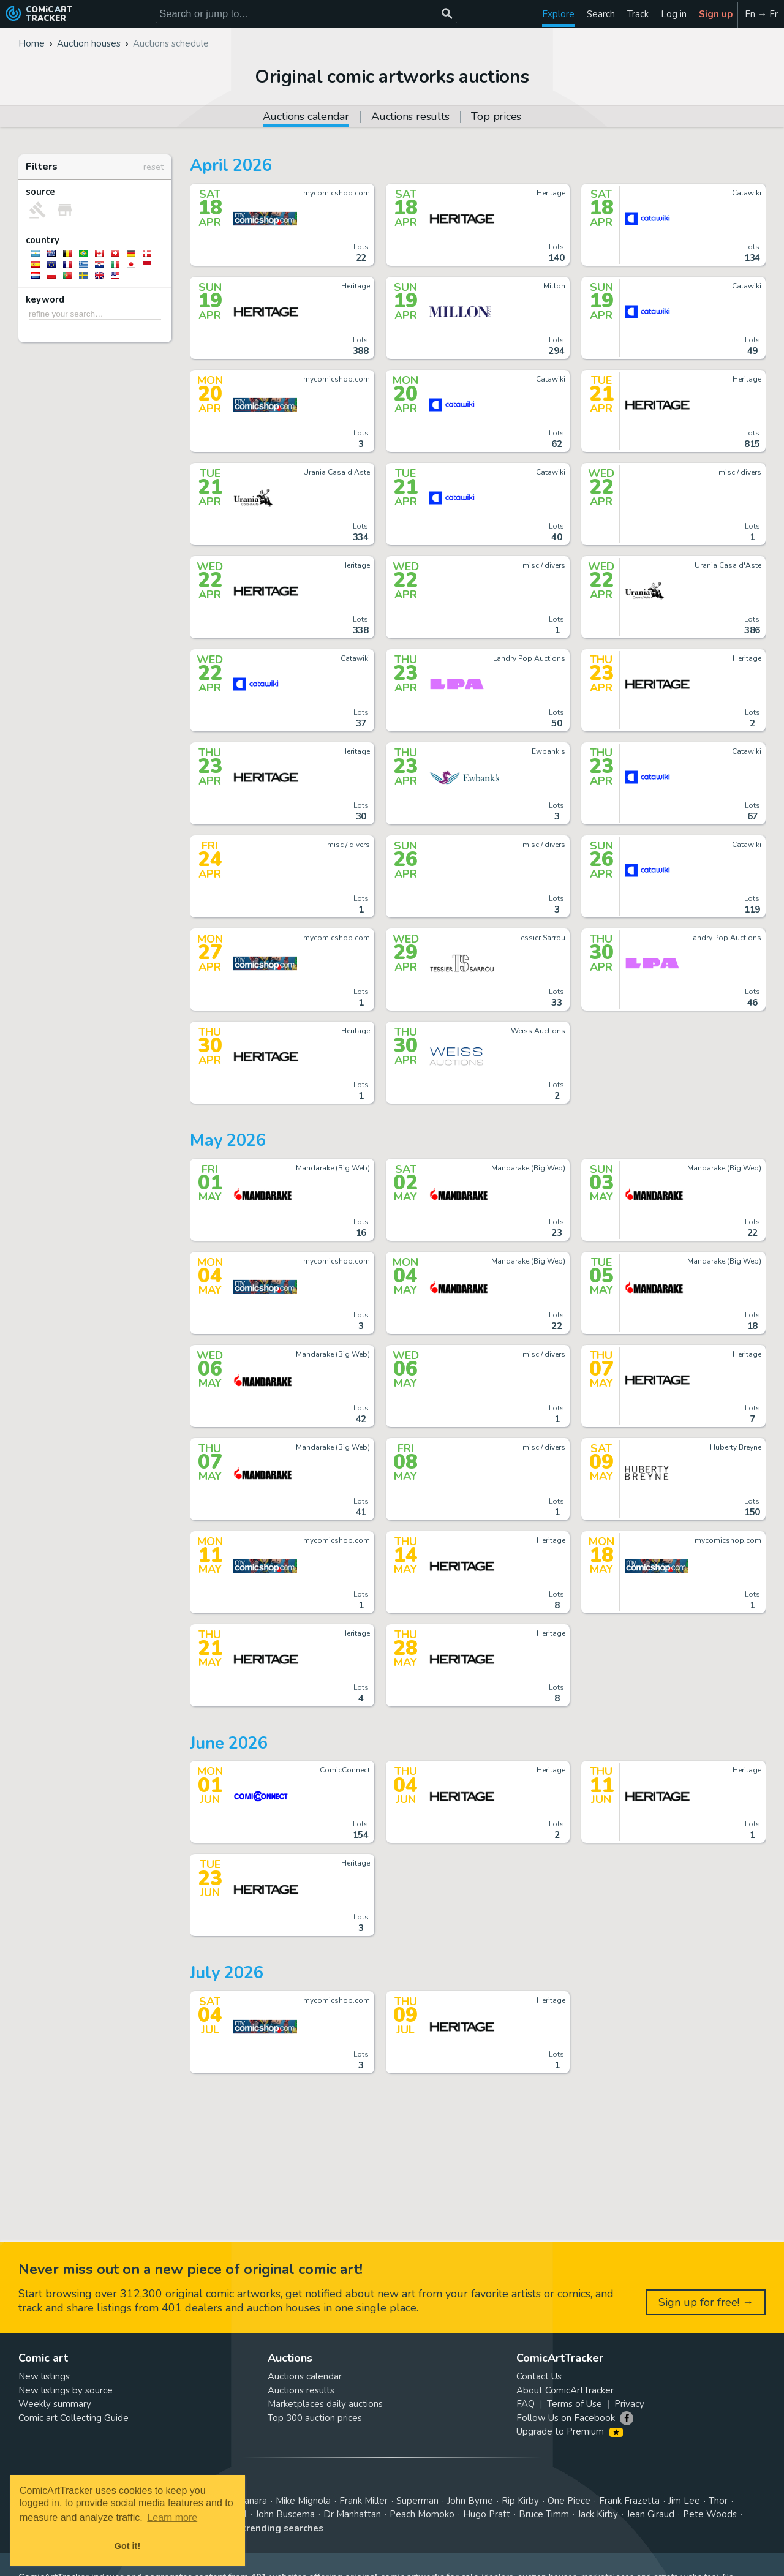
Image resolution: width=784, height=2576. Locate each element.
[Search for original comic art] (307, 13)
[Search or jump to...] (447, 14)
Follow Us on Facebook (565, 2418)
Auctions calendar (305, 2376)
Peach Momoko (422, 2514)
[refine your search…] (95, 313)
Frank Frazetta (629, 2501)
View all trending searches (262, 2528)
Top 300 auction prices (315, 2418)
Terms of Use (574, 2404)
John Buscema (285, 2514)
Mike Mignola (303, 2501)
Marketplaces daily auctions (325, 2404)
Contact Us (539, 2376)
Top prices (496, 117)
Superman (417, 2501)
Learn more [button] (172, 2517)
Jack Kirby (598, 2514)
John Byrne (470, 2501)
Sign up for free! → (705, 2302)
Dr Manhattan (352, 2514)
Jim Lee (684, 2501)
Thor (718, 2501)
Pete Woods (710, 2514)
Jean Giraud (650, 2514)
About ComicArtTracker (565, 2390)
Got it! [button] (127, 2546)
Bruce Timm (544, 2514)
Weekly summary (54, 2404)
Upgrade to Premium (569, 2431)
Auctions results (410, 117)
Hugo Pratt (486, 2514)
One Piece (569, 2501)
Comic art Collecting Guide (73, 2418)
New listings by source (65, 2390)
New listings (44, 2376)
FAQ (525, 2404)
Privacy (629, 2404)
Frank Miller (363, 2501)
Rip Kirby (520, 2501)
